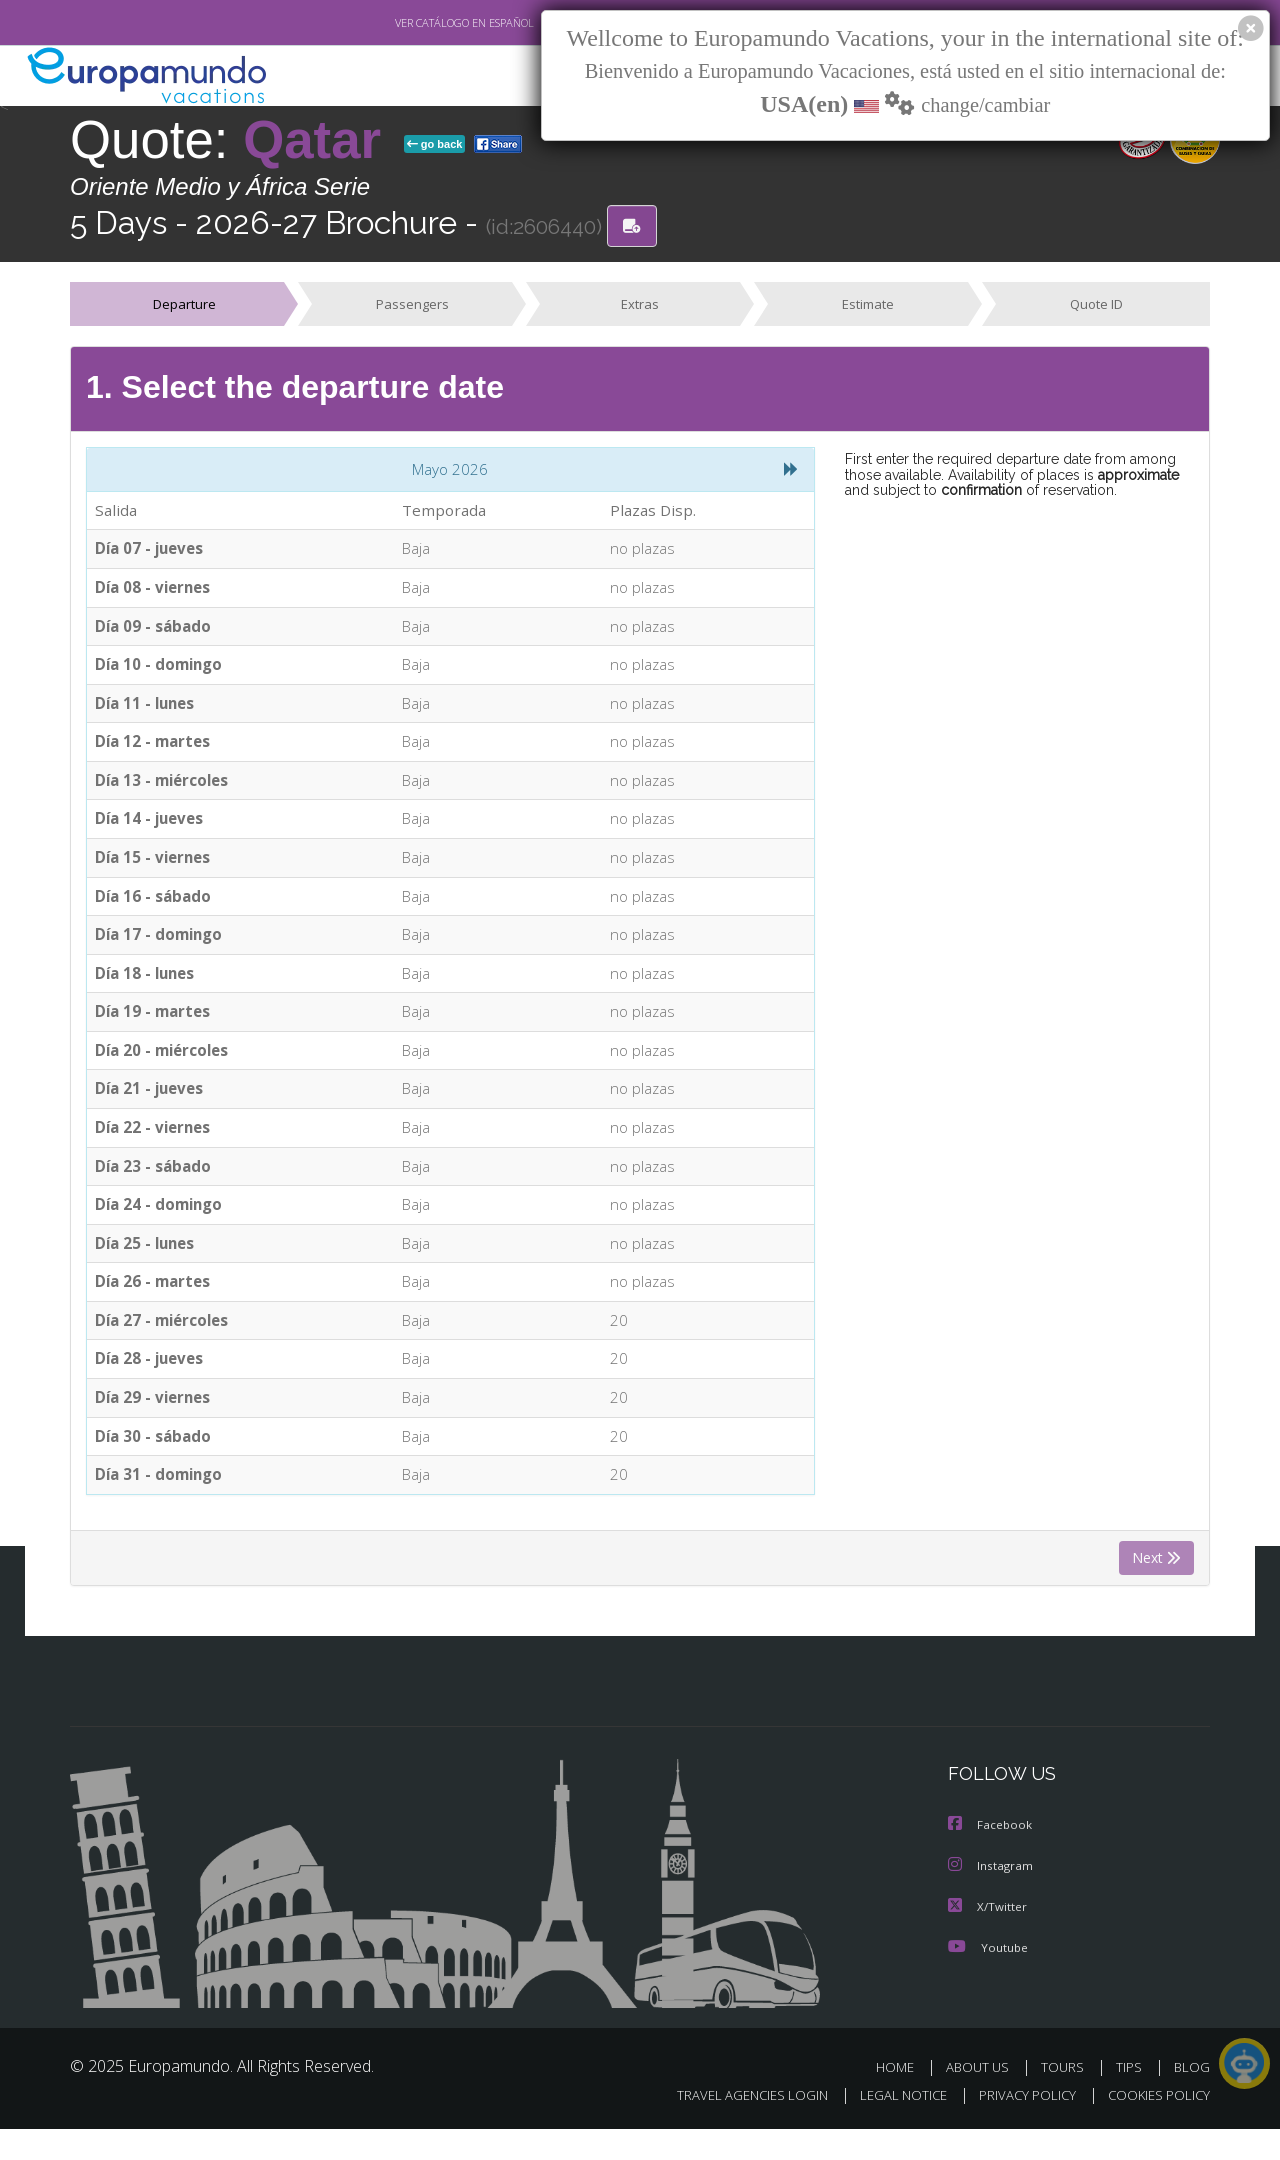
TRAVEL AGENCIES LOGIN (733, 2125)
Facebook (991, 1857)
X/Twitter (988, 1937)
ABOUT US (983, 2097)
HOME (902, 2097)
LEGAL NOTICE (890, 2125)
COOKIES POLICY (1154, 2125)
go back (435, 144)
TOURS (1066, 2097)
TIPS (1131, 2097)
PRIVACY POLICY (1018, 2125)
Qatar (319, 139)
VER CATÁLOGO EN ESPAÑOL (418, 23)
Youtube (988, 1977)
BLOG (1192, 2097)
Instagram (991, 1897)
